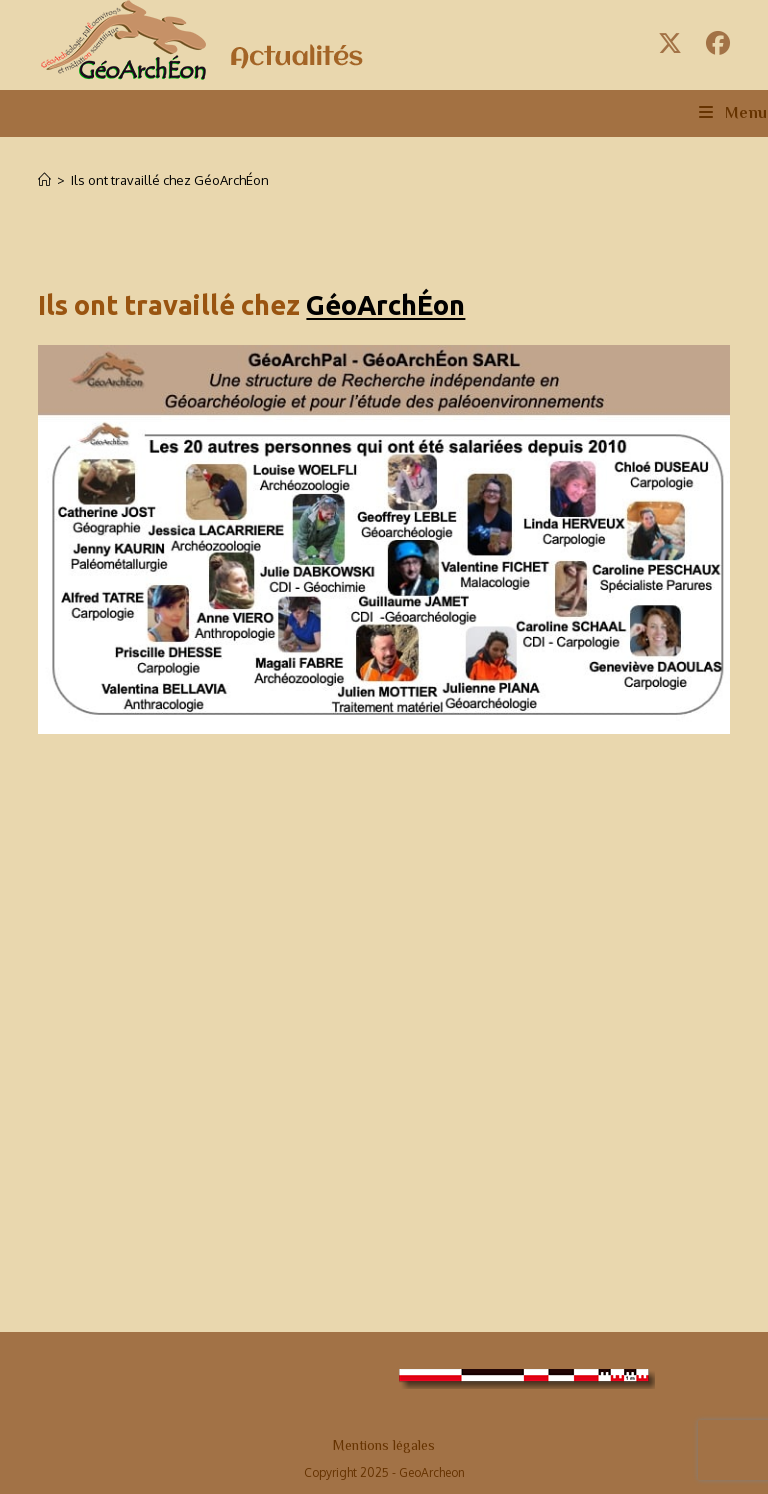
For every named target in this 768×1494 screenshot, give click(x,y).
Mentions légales (384, 1445)
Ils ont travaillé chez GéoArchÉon (170, 180)
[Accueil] (44, 180)
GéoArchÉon (385, 305)
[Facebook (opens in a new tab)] (715, 43)
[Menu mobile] (733, 113)
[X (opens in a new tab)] (670, 43)
